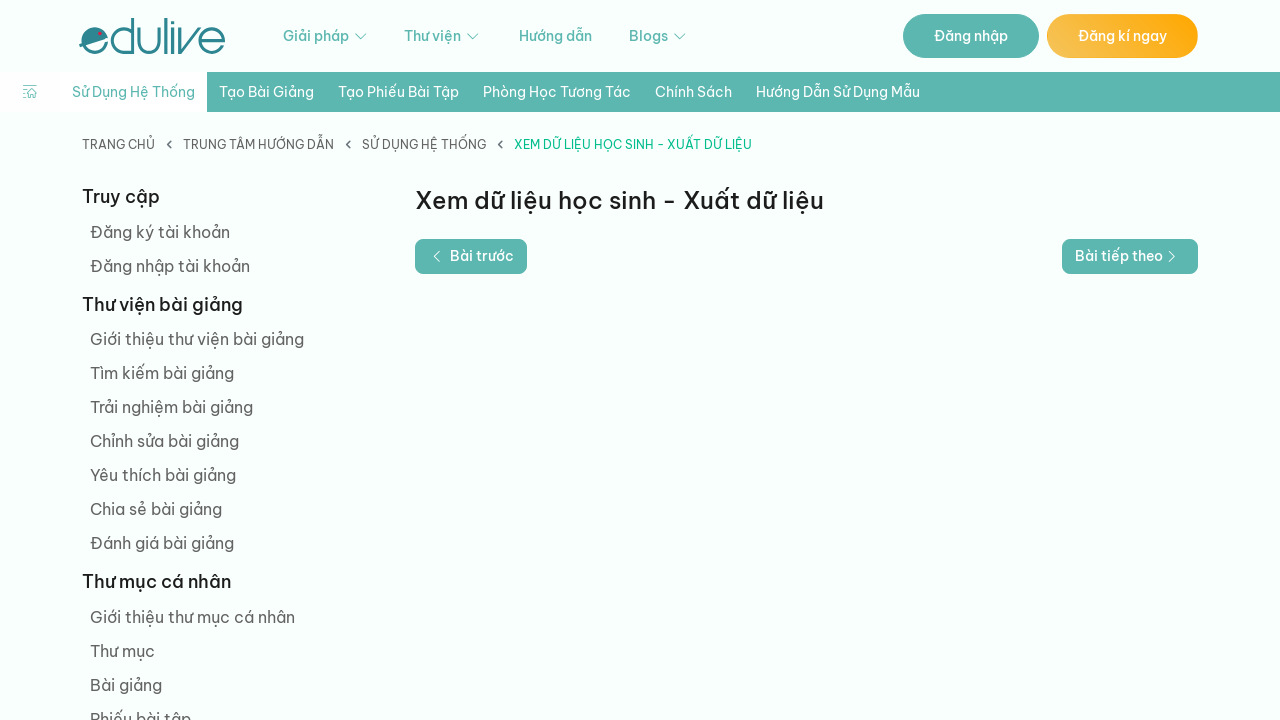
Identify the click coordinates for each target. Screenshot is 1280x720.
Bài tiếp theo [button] (1128, 256)
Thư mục (122, 651)
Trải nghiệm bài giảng (171, 407)
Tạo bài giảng (266, 92)
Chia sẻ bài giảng (156, 509)
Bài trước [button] (471, 256)
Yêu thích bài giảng (163, 475)
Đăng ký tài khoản (160, 232)
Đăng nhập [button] (971, 36)
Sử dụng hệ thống (133, 92)
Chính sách (693, 92)
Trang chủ (118, 144)
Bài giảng (126, 685)
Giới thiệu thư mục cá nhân (192, 617)
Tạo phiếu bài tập (398, 92)
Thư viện (443, 36)
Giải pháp (326, 36)
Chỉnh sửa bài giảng (164, 441)
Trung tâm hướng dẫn (258, 144)
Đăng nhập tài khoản (170, 266)
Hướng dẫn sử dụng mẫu (838, 92)
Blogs (659, 36)
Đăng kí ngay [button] (1122, 36)
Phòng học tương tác (557, 92)
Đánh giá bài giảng (162, 543)
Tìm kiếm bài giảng (162, 373)
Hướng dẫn (555, 36)
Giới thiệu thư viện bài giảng (197, 339)
